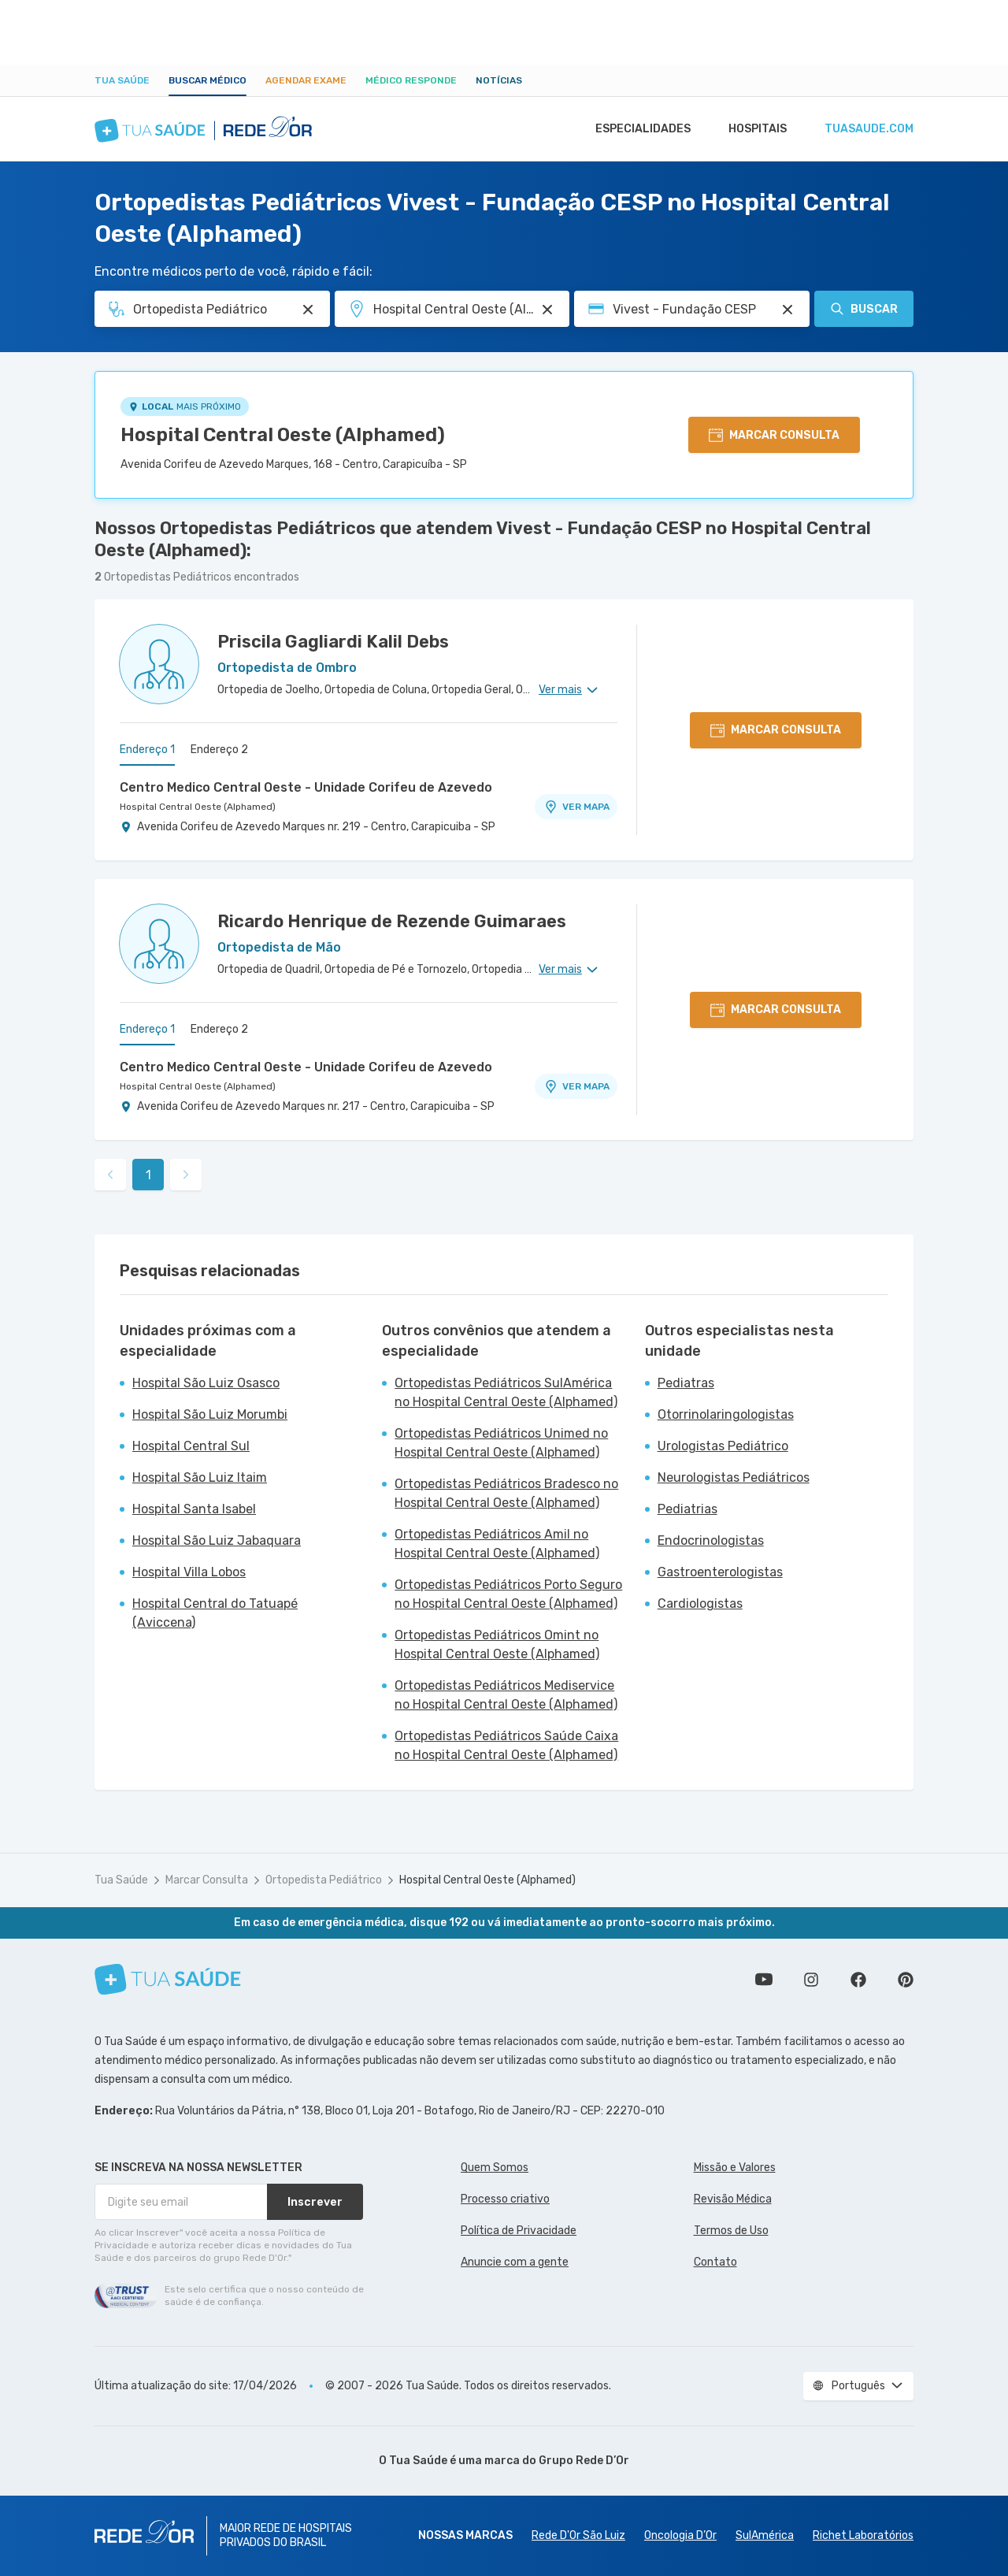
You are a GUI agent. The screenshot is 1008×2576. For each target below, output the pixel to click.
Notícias (499, 80)
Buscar (864, 309)
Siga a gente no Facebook (858, 1980)
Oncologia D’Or (680, 2535)
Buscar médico (207, 80)
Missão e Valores (735, 2167)
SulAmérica (765, 2535)
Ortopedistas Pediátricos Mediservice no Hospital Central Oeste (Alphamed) (506, 1695)
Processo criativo (505, 2199)
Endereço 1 (147, 749)
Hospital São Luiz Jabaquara (216, 1540)
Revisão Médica (733, 2199)
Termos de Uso (731, 2230)
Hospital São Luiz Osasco (206, 1382)
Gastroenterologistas (720, 1572)
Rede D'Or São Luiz (578, 2535)
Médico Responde (411, 80)
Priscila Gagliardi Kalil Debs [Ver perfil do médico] (333, 641)
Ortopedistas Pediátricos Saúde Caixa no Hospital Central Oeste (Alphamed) (506, 1745)
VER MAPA (576, 807)
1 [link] (148, 1174)
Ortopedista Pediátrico (323, 1880)
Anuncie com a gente (515, 2262)
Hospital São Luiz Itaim (199, 1477)
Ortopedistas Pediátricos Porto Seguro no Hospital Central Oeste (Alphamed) (508, 1594)
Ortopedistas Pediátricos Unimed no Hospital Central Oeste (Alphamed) (501, 1443)
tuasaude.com (868, 129)
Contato (715, 2262)
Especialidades (635, 129)
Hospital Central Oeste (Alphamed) (282, 435)
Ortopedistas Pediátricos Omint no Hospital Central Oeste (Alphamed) (497, 1644)
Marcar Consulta (206, 1880)
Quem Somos (494, 2167)
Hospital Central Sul (191, 1445)
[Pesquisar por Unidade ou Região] (547, 309)
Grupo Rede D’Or (584, 2460)
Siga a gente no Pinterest (906, 1980)
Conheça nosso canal (764, 1980)
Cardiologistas (700, 1603)
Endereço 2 (219, 749)
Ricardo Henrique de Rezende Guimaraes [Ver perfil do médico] (391, 921)
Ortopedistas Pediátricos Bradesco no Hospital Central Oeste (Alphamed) (506, 1493)
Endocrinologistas (711, 1540)
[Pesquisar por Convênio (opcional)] (787, 309)
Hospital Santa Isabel (194, 1508)
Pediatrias (687, 1508)
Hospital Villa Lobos (189, 1572)
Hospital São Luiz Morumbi (209, 1414)
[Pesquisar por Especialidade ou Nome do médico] (307, 309)
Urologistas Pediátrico (723, 1445)
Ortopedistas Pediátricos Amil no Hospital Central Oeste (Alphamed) (497, 1544)
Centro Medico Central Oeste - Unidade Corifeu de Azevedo (306, 787)
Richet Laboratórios (863, 2535)
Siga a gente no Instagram (811, 1980)
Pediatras (686, 1382)
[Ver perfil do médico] (159, 664)
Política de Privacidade (518, 2230)
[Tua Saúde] (167, 1979)
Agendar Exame (305, 80)
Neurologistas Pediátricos (734, 1477)
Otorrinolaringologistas (726, 1414)
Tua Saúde (122, 80)
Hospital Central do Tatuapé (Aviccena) (215, 1613)
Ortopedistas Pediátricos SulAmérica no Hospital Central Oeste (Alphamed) (506, 1392)
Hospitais (753, 129)
